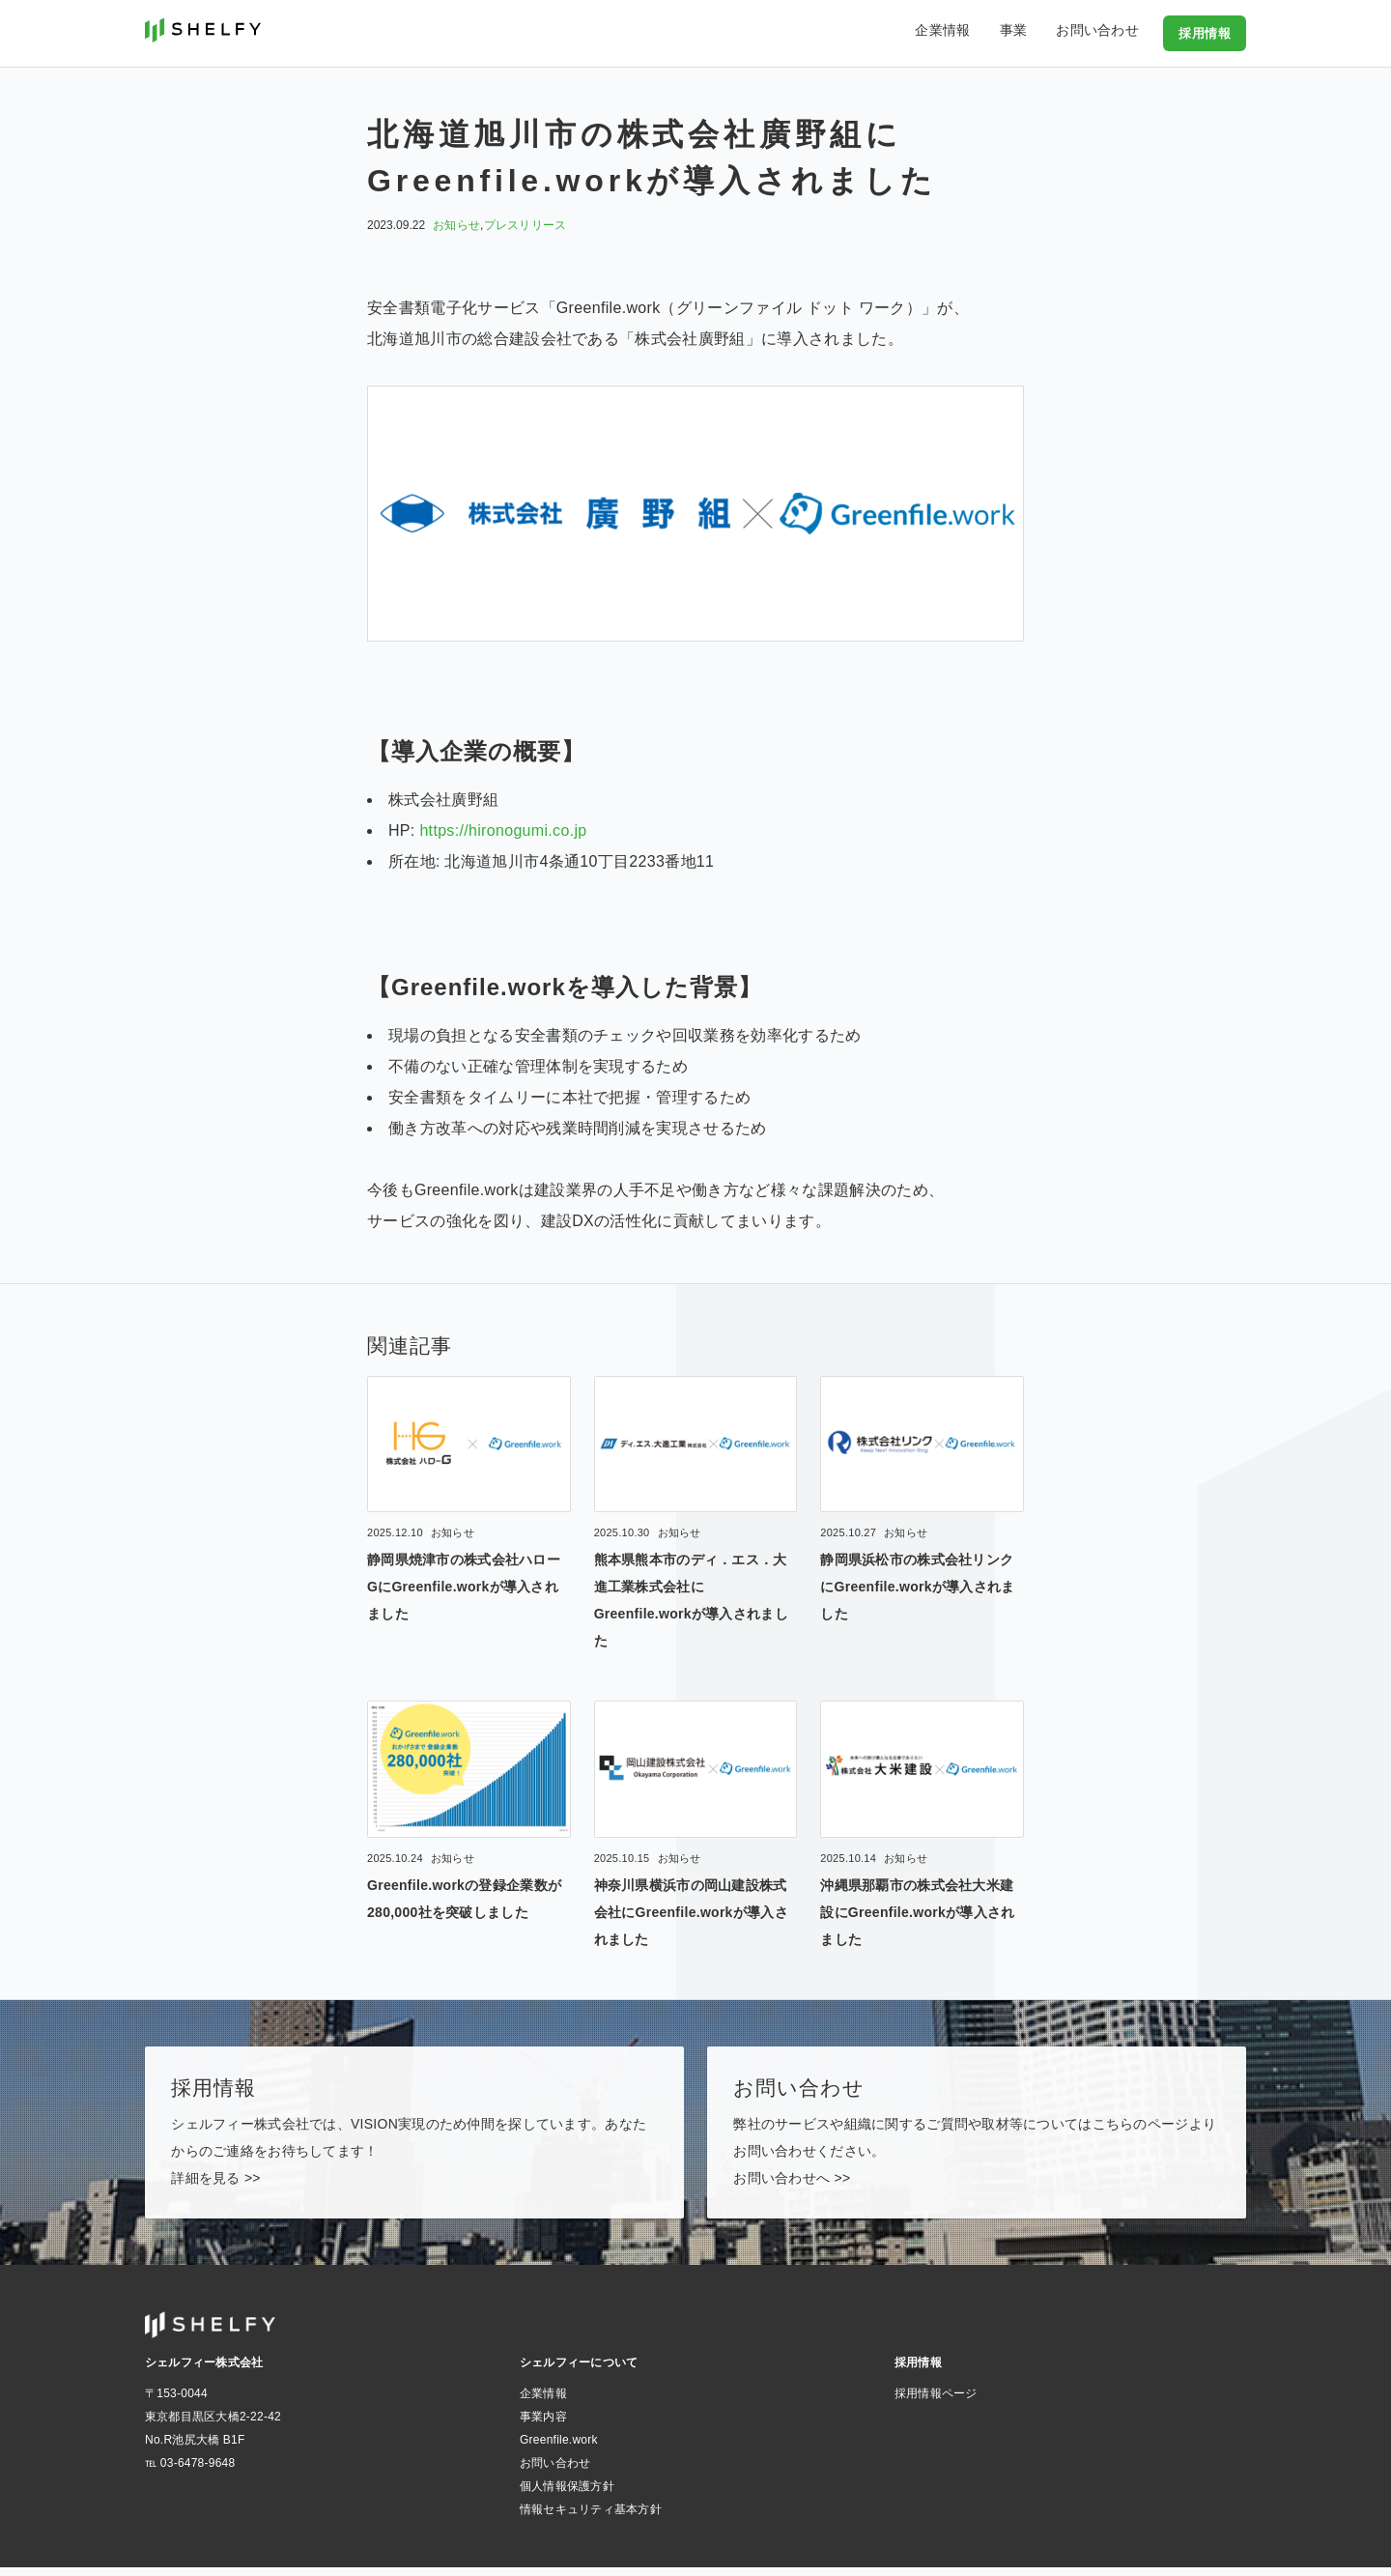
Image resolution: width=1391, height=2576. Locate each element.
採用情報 (1206, 33)
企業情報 (971, 33)
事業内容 (543, 2425)
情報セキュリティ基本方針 (591, 2518)
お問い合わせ (1106, 33)
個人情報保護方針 (567, 2495)
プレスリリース (525, 225)
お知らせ (456, 225)
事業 (1032, 33)
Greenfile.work (559, 2448)
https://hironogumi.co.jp (502, 830)
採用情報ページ (936, 2402)
